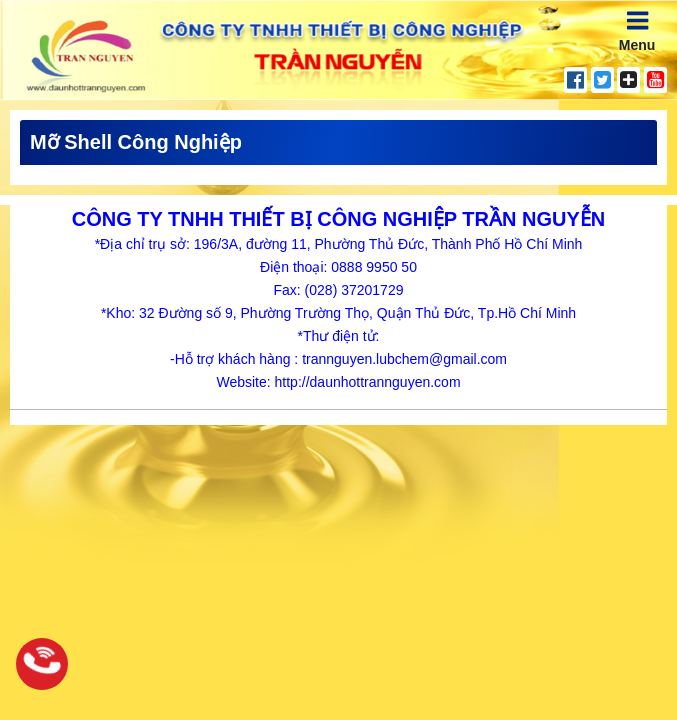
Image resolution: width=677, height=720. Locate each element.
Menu (637, 30)
